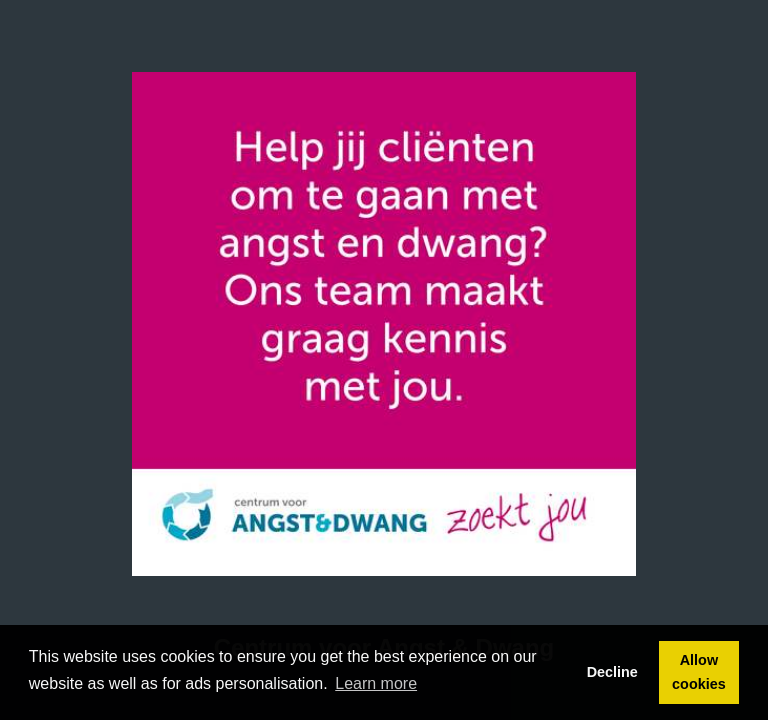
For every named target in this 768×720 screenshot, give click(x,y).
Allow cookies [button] (699, 672)
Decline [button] (612, 672)
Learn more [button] (376, 683)
